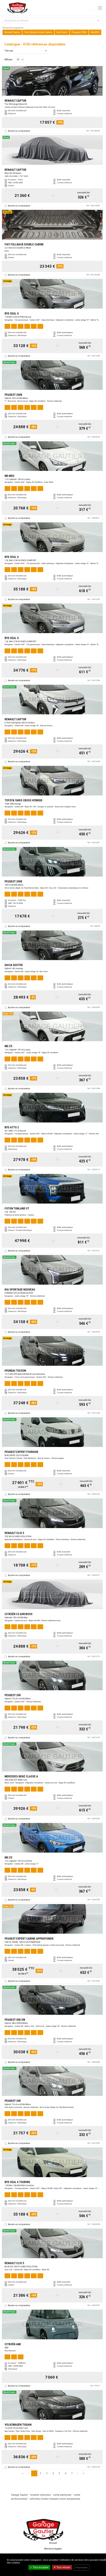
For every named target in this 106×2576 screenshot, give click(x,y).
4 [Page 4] (53, 2473)
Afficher (8, 59)
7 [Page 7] (72, 2473)
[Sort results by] (30, 51)
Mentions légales (53, 2548)
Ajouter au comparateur (19, 131)
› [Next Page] (77, 2473)
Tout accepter (39, 2567)
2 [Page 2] (40, 2473)
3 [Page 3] (47, 2473)
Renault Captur (12, 32)
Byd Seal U (62, 32)
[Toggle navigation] (100, 8)
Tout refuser (62, 2567)
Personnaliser (82, 2567)
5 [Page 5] (59, 2473)
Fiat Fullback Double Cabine (38, 32)
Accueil (53, 2543)
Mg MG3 (95, 32)
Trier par (8, 50)
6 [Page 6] (65, 2473)
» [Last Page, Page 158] (83, 2473)
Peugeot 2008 (79, 32)
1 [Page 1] (34, 2473)
